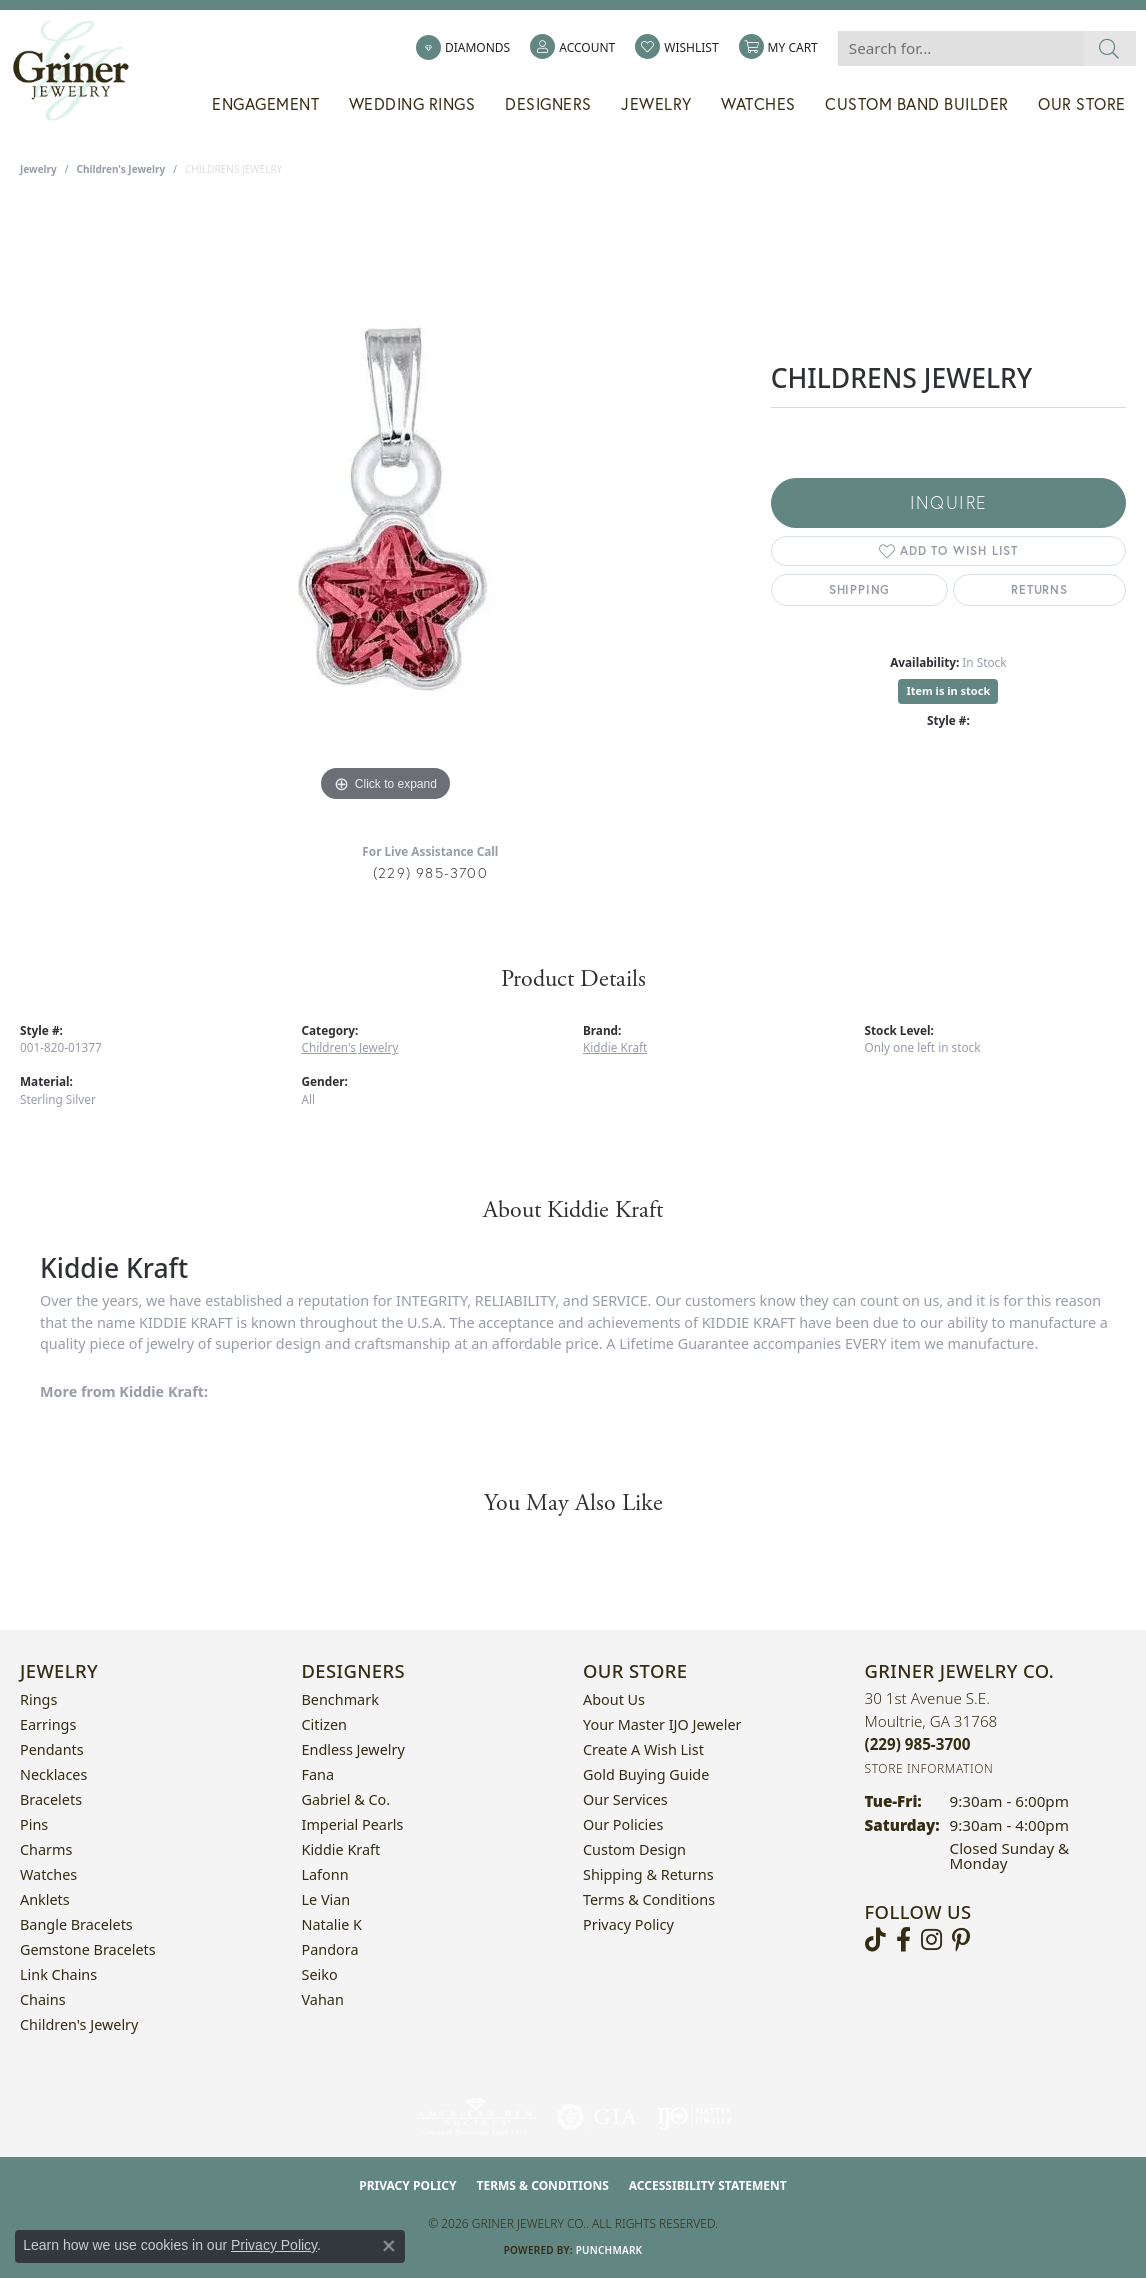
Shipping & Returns (648, 1874)
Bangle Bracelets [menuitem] (76, 1924)
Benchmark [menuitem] (340, 1699)
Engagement (265, 104)
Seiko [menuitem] (320, 1974)
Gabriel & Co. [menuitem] (346, 1799)
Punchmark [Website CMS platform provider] (609, 2250)
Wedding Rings (412, 104)
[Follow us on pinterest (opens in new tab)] (961, 1940)
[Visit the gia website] (597, 2117)
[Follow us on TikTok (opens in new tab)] (875, 1940)
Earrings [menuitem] (48, 1724)
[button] (572, 48)
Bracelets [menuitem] (51, 1799)
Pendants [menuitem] (52, 1749)
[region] (385, 507)
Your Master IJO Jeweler (662, 1724)
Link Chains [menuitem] (58, 1974)
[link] (463, 48)
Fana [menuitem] (318, 1774)
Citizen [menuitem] (325, 1724)
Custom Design (634, 1849)
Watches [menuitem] (48, 1874)
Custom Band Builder (917, 104)
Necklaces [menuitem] (53, 1774)
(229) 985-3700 (430, 872)
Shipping (859, 589)
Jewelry (656, 104)
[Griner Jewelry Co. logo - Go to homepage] (81, 71)
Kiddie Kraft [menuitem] (341, 1849)
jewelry (38, 169)
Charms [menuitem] (46, 1849)
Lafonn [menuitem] (325, 1874)
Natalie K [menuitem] (332, 1924)
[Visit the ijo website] (694, 2117)
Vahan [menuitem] (323, 1999)
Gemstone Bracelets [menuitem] (88, 1949)
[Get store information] (929, 1768)
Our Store (1082, 104)
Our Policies (623, 1824)
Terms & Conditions (649, 1899)
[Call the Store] (918, 1744)
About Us (614, 1699)
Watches (758, 104)
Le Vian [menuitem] (326, 1899)
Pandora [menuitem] (330, 1949)
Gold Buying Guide (646, 1774)
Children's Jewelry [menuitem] (79, 2024)
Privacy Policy (628, 1924)
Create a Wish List (643, 1749)
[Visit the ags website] (475, 2117)
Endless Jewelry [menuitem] (353, 1749)
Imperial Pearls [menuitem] (353, 1824)
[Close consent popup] (389, 2246)
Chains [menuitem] (43, 1999)
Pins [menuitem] (34, 1824)
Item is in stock (948, 690)
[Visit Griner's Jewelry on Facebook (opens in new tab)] (903, 1940)
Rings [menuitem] (38, 1699)
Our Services (625, 1799)
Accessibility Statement (708, 2185)
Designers (548, 104)
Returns (1039, 589)
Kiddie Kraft (615, 1047)
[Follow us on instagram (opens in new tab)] (931, 1940)
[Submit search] (1109, 48)
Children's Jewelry (121, 169)
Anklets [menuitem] (45, 1899)
